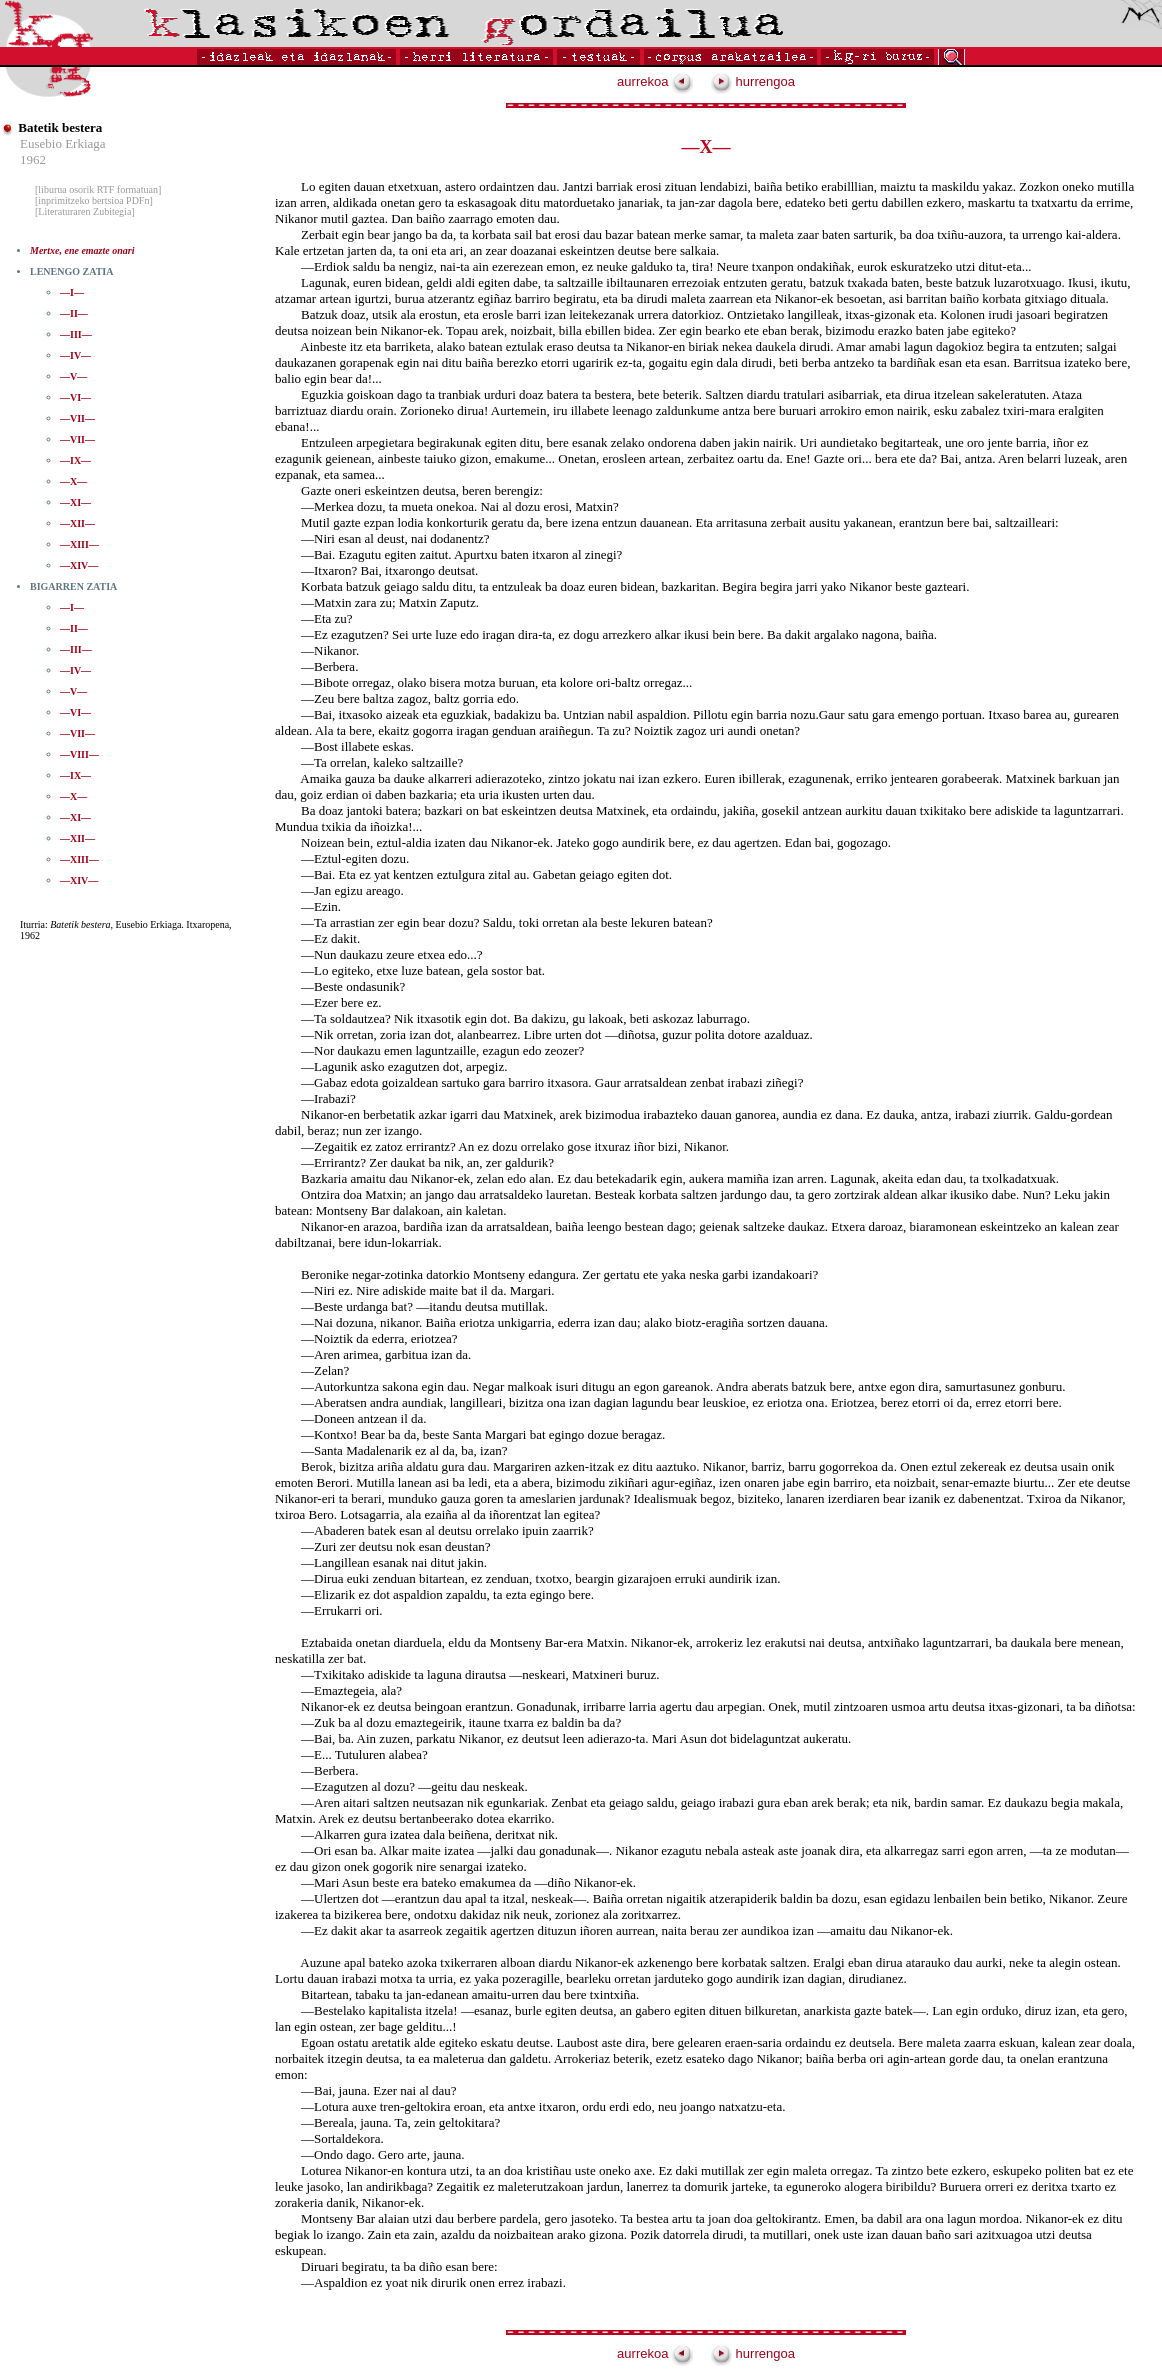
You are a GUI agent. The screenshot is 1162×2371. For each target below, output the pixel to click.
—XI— (75, 502)
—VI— (75, 397)
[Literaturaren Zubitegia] (85, 211)
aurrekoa (655, 81)
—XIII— (79, 544)
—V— (73, 376)
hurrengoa (753, 81)
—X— (73, 481)
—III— (76, 334)
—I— (72, 292)
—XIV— (79, 565)
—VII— (77, 418)
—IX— (75, 460)
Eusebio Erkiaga (63, 143)
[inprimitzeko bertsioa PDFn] (94, 200)
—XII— (77, 523)
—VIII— (79, 754)
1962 (33, 159)
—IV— (75, 355)
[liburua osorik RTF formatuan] (98, 189)
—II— (74, 313)
